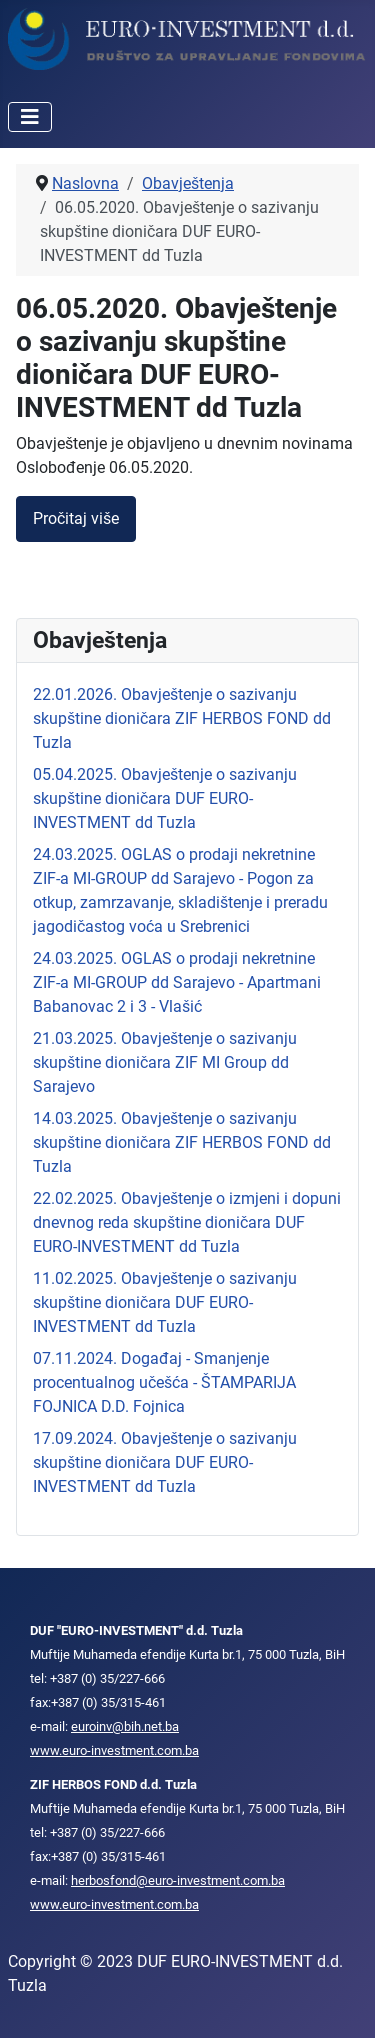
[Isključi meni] (30, 117)
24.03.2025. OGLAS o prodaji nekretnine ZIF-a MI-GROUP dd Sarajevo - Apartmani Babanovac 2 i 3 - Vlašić (177, 982)
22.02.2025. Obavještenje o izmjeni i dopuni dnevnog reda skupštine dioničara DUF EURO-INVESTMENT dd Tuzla (187, 1222)
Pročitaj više (76, 518)
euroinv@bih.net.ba (125, 1726)
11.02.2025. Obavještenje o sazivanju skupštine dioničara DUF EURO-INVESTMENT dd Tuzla (165, 1302)
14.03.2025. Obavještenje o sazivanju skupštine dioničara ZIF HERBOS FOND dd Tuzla (182, 1142)
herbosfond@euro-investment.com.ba (178, 1880)
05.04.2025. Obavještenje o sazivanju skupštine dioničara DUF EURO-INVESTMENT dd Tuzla (165, 798)
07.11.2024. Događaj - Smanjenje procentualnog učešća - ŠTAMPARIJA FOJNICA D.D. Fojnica (164, 1382)
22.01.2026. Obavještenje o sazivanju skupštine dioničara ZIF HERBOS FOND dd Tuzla (182, 718)
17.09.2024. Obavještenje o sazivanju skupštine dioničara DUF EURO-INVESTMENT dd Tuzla (165, 1462)
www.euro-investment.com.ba (114, 1750)
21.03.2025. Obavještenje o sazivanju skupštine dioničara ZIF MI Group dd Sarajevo (165, 1062)
